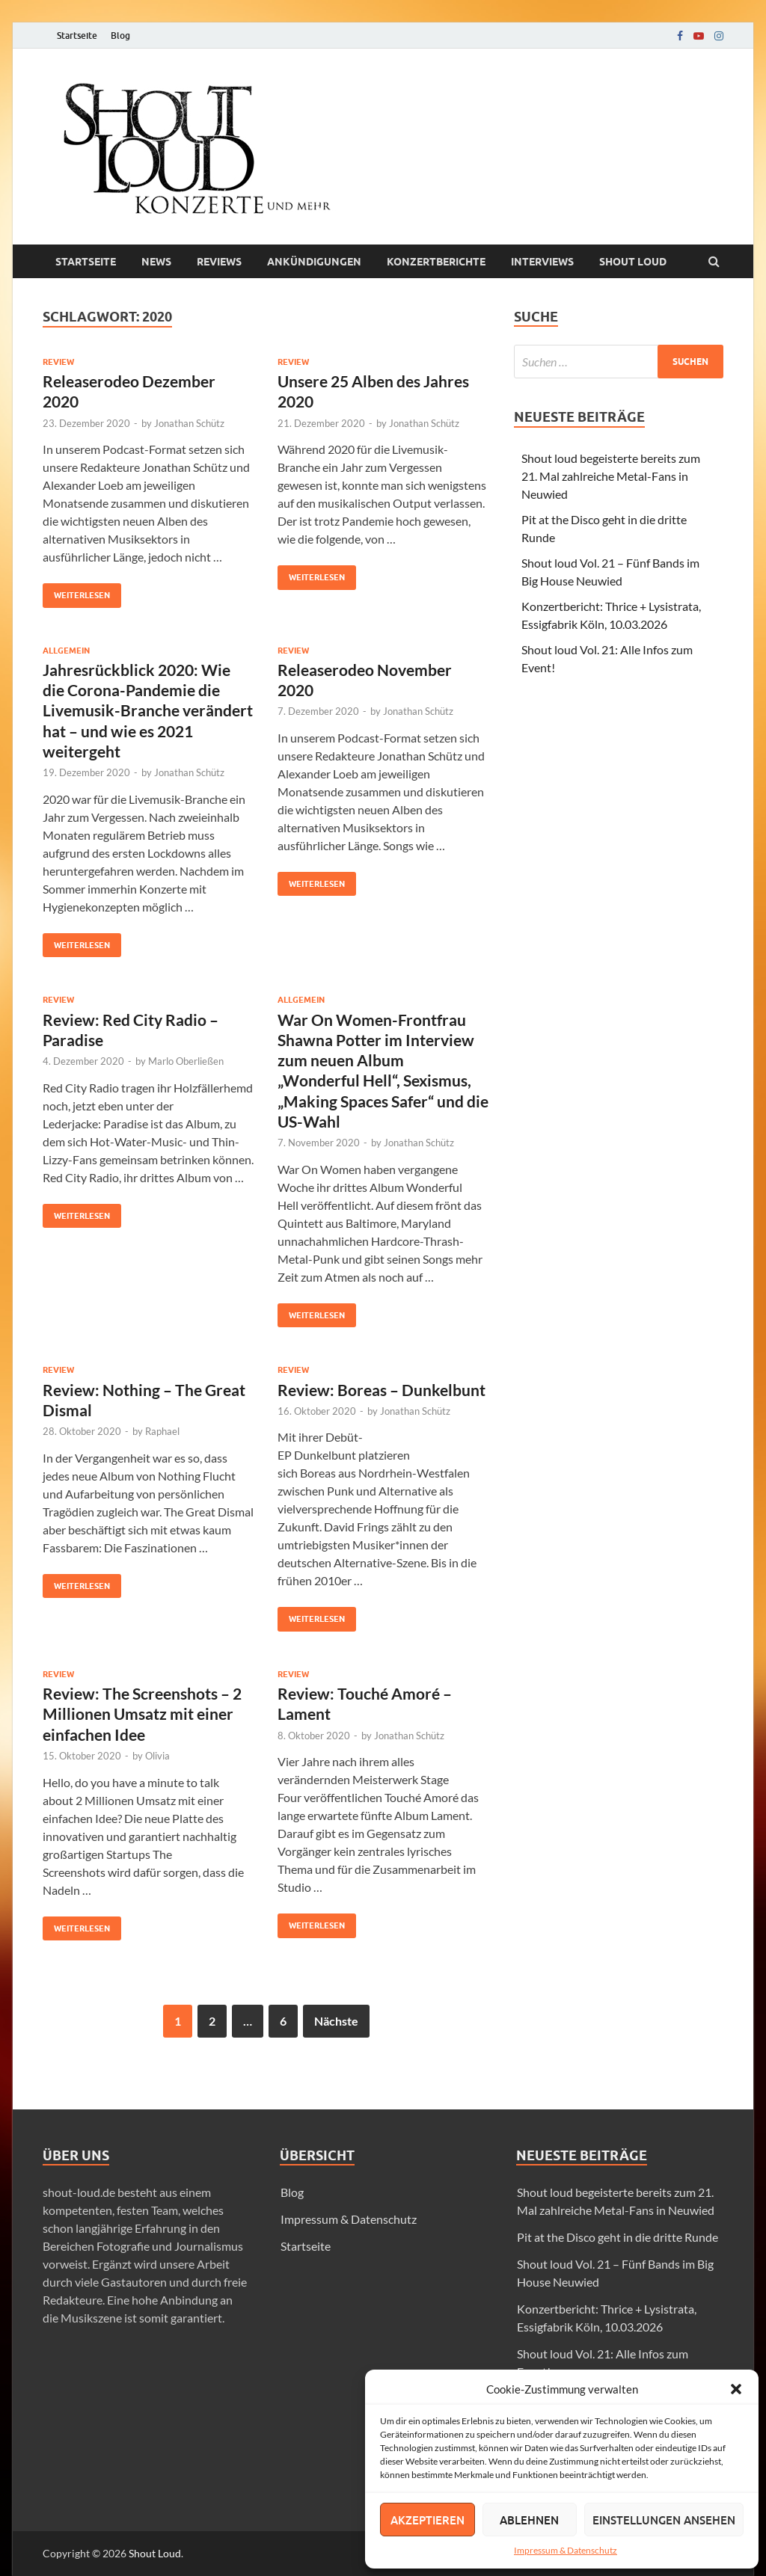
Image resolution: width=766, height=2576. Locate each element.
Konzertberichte (436, 262)
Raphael (162, 1431)
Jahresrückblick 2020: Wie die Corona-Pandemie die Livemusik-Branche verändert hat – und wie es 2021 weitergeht (148, 710)
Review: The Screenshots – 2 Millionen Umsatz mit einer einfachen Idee (142, 1714)
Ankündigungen (314, 262)
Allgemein (66, 650)
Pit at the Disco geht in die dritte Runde (617, 2237)
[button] (736, 2389)
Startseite (77, 35)
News (156, 262)
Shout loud (633, 262)
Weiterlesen (76, 591)
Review (58, 362)
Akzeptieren (427, 2520)
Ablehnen (529, 2520)
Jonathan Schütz (189, 423)
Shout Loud (155, 2553)
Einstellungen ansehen (663, 2520)
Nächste (336, 2021)
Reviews (219, 262)
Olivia (157, 1756)
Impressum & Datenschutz (565, 2550)
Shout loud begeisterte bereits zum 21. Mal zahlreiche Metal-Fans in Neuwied (610, 476)
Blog (120, 35)
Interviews (542, 262)
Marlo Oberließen (186, 1061)
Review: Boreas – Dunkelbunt (381, 1389)
